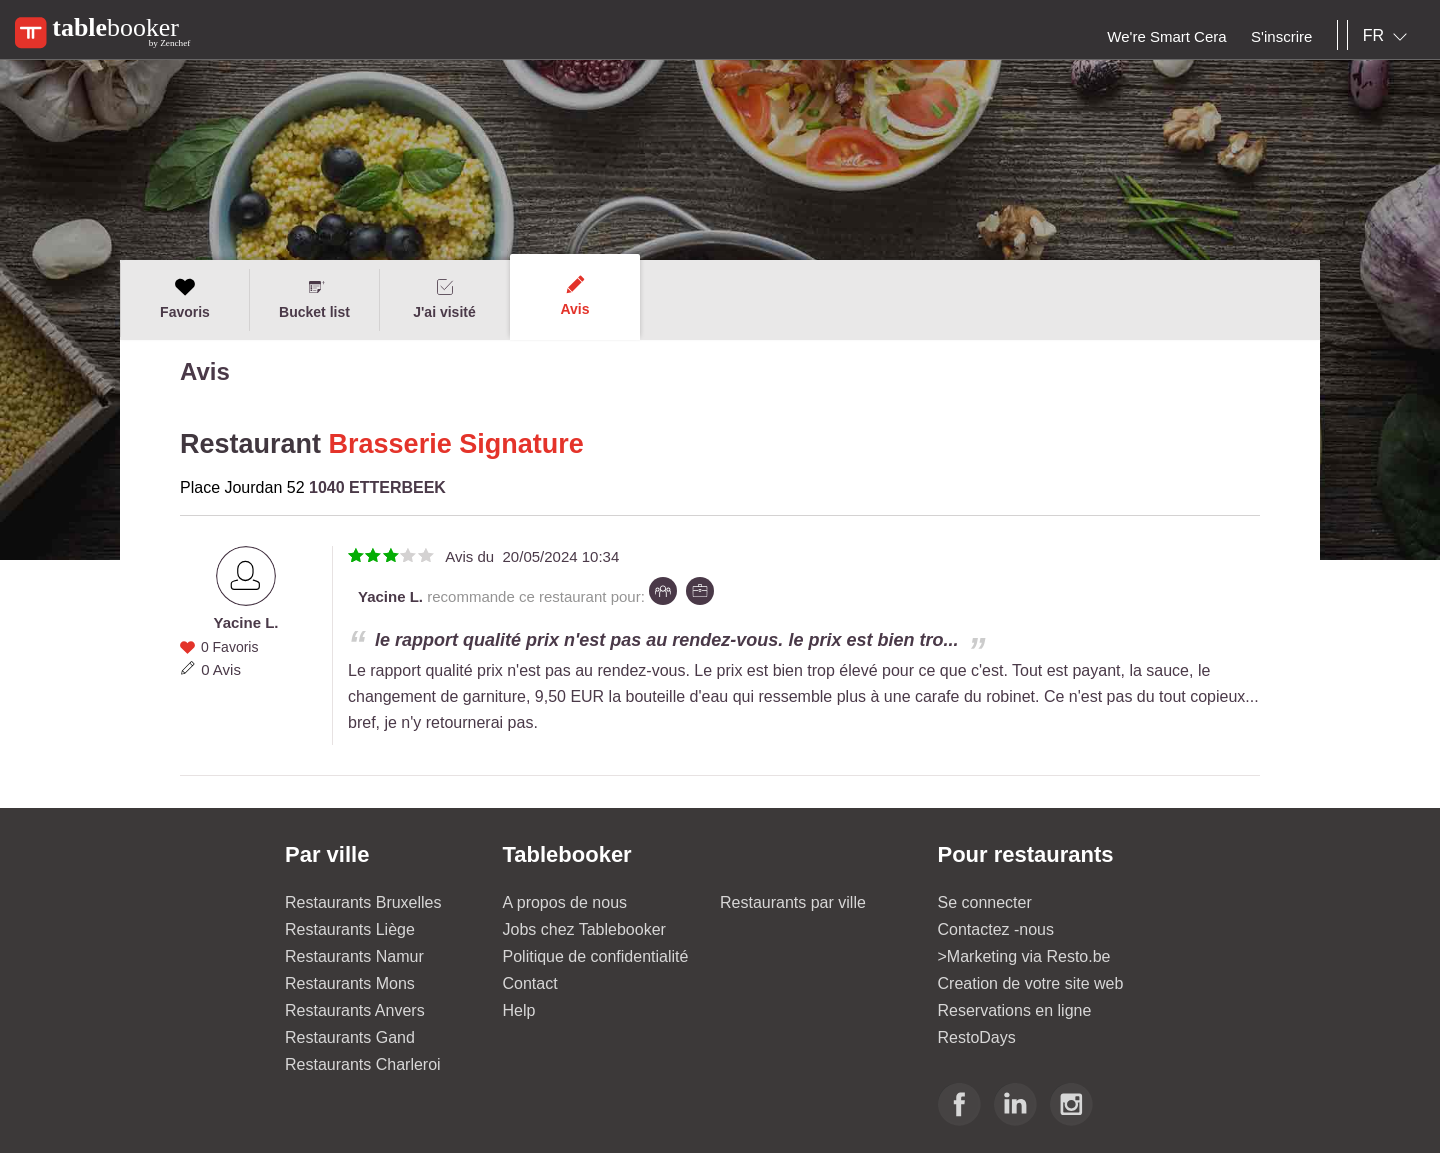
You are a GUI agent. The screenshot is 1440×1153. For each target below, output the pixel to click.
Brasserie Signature (456, 444)
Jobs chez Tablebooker (584, 929)
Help (519, 1010)
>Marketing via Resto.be (1024, 956)
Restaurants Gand (350, 1037)
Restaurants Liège (350, 929)
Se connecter (985, 902)
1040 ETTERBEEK (377, 487)
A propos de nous (565, 902)
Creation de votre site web (1031, 983)
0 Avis (221, 669)
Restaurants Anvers (355, 1010)
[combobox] (1389, 36)
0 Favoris (230, 647)
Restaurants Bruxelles (363, 902)
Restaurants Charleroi (363, 1064)
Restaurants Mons (350, 983)
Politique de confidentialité (596, 956)
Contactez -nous (996, 929)
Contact (530, 983)
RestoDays (977, 1037)
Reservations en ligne (1015, 1010)
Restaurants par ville (793, 902)
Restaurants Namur (354, 956)
